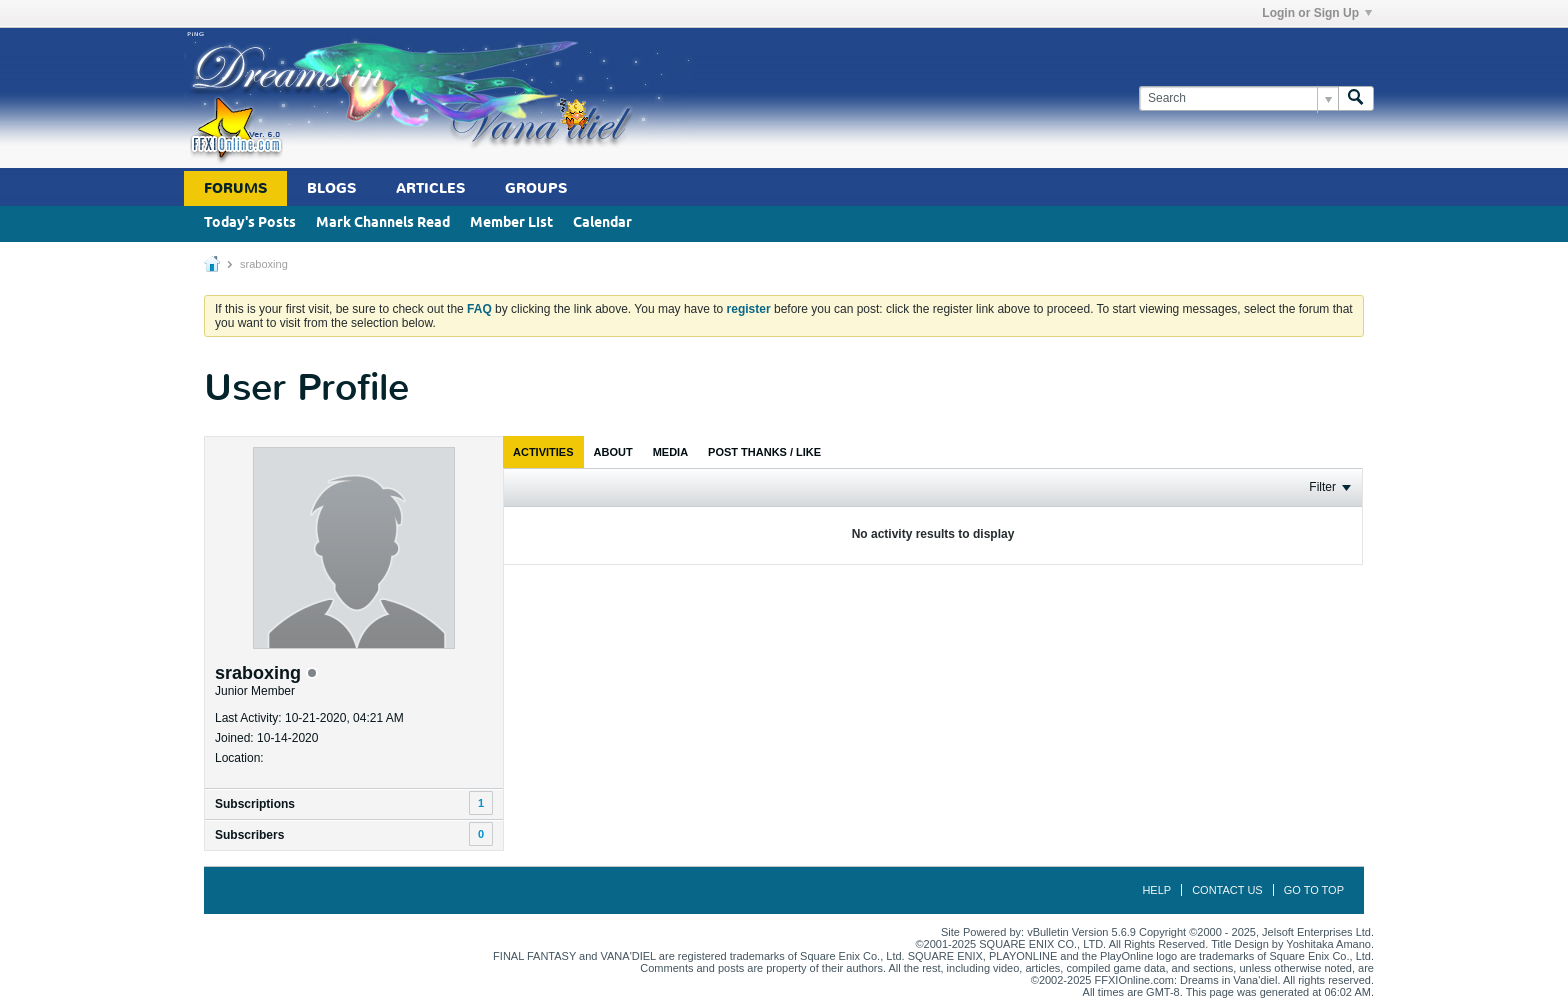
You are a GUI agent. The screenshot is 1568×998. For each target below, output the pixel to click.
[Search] (1238, 98)
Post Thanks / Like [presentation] (764, 452)
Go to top (1314, 890)
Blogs (331, 188)
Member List (511, 223)
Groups (536, 188)
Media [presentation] (670, 452)
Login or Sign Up (1317, 13)
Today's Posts (250, 223)
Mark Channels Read (383, 223)
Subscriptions (255, 804)
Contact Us (1227, 890)
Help (1156, 890)
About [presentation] (613, 452)
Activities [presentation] (543, 452)
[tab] (543, 452)
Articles (430, 188)
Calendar (602, 223)
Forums (235, 188)
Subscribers (249, 835)
